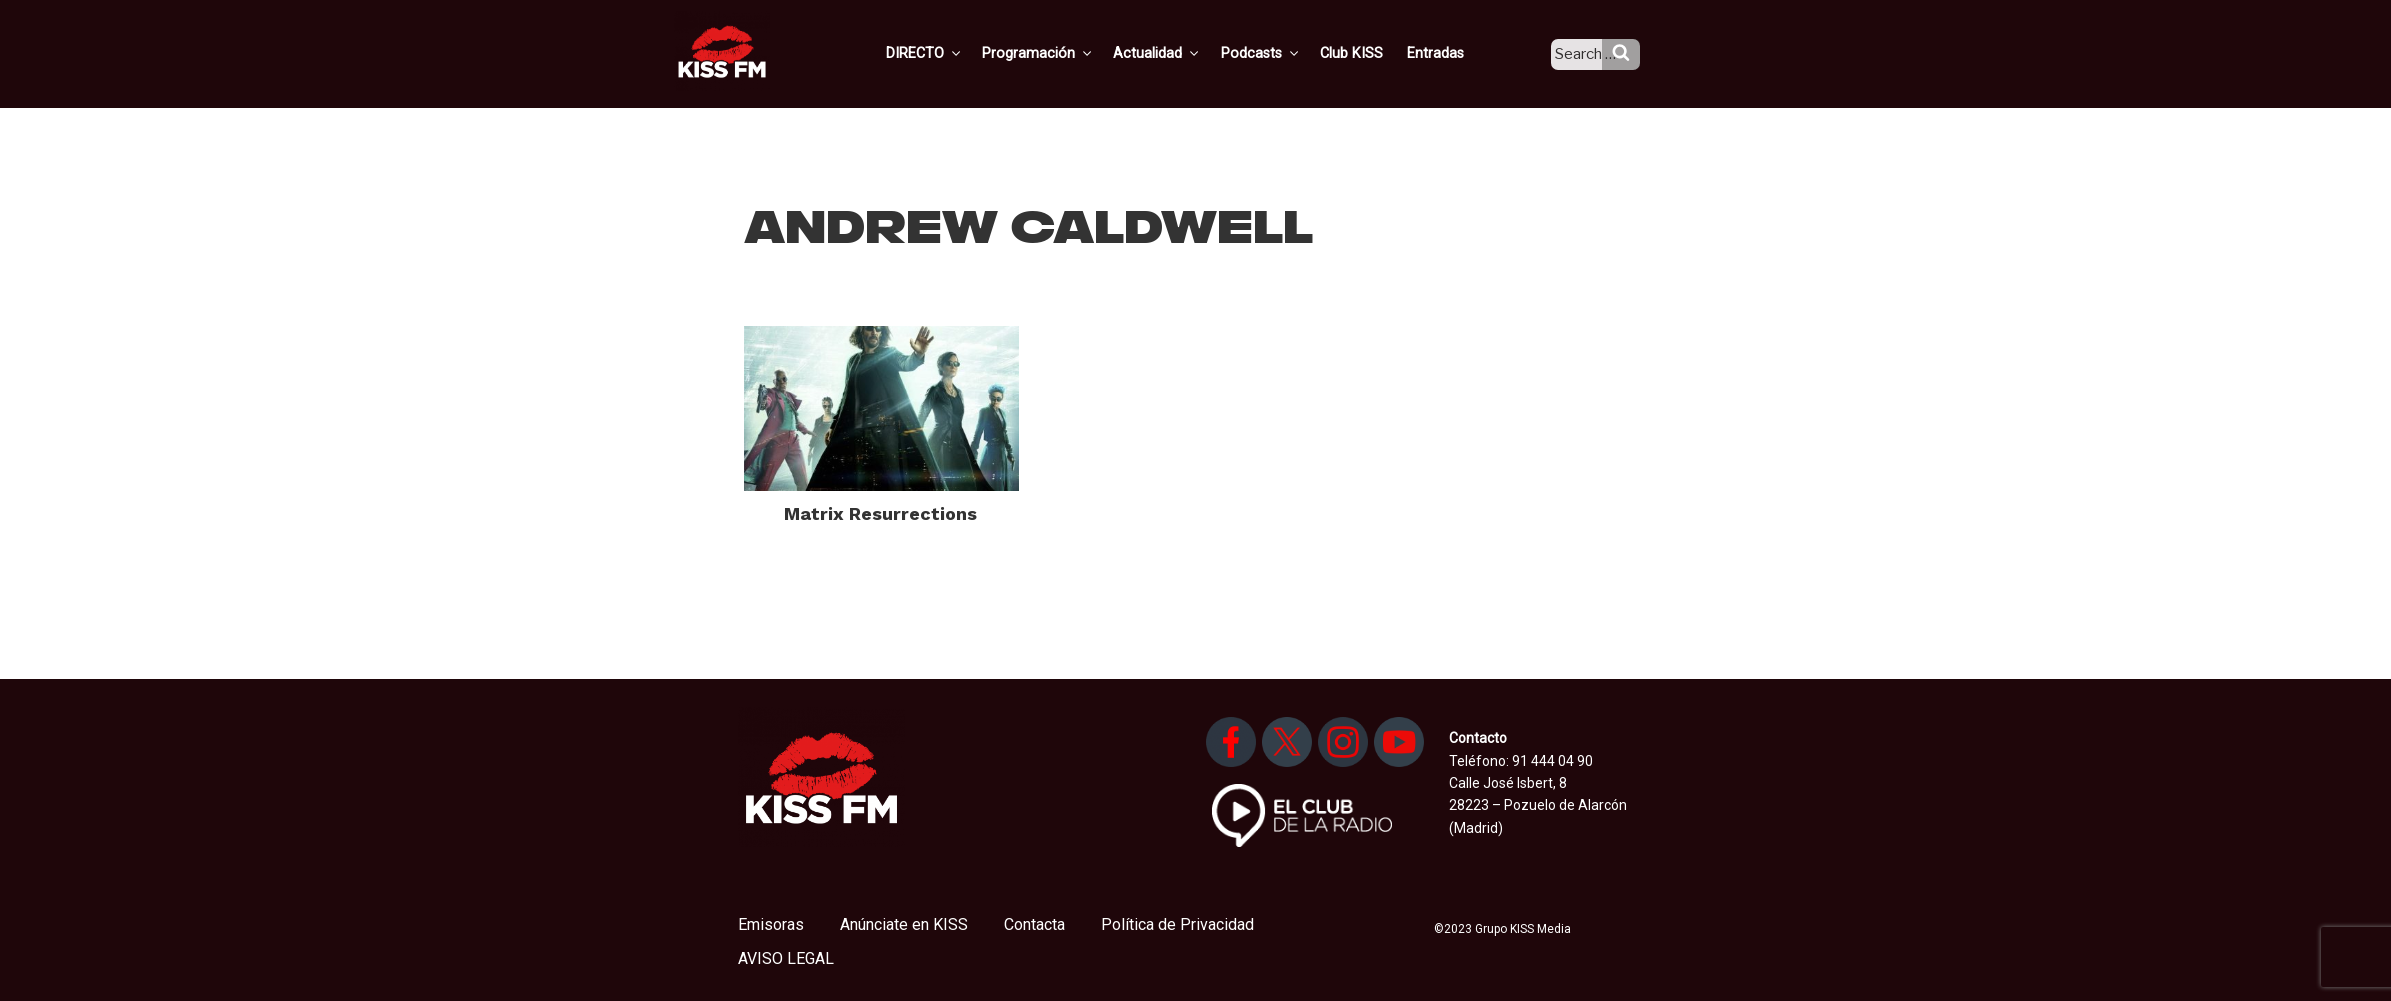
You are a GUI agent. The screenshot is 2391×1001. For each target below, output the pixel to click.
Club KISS (1369, 53)
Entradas (1450, 53)
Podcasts (1282, 53)
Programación (1065, 53)
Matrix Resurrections (880, 513)
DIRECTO (955, 53)
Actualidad (1181, 53)
